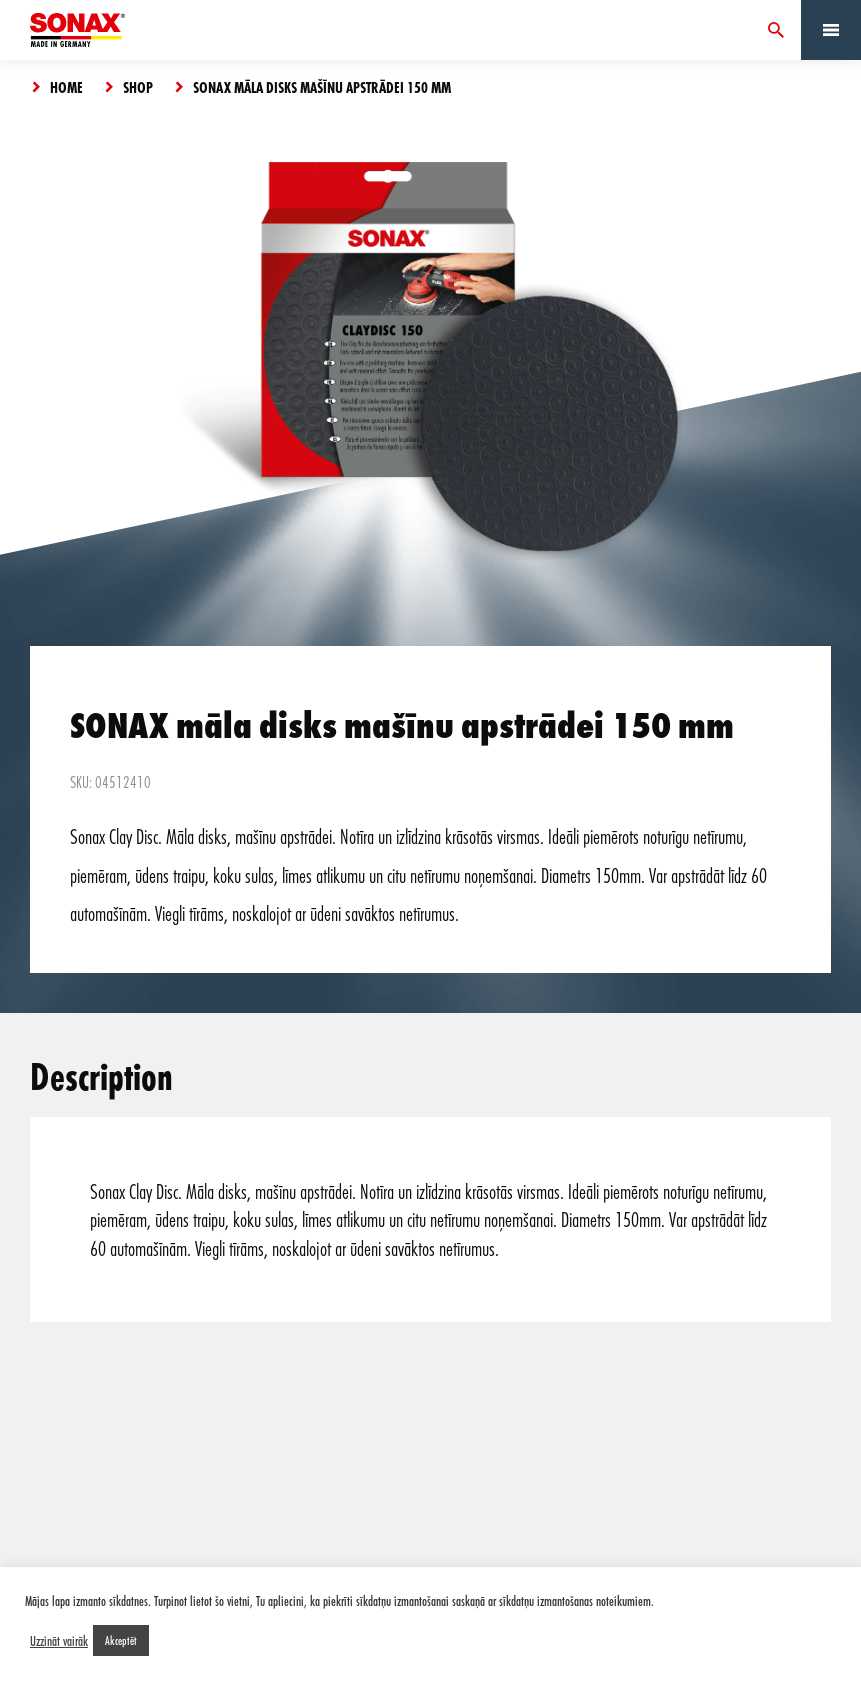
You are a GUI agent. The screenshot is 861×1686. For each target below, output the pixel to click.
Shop (138, 87)
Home (66, 87)
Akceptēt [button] (121, 1640)
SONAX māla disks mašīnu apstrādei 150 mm (322, 87)
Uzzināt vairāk (59, 1641)
